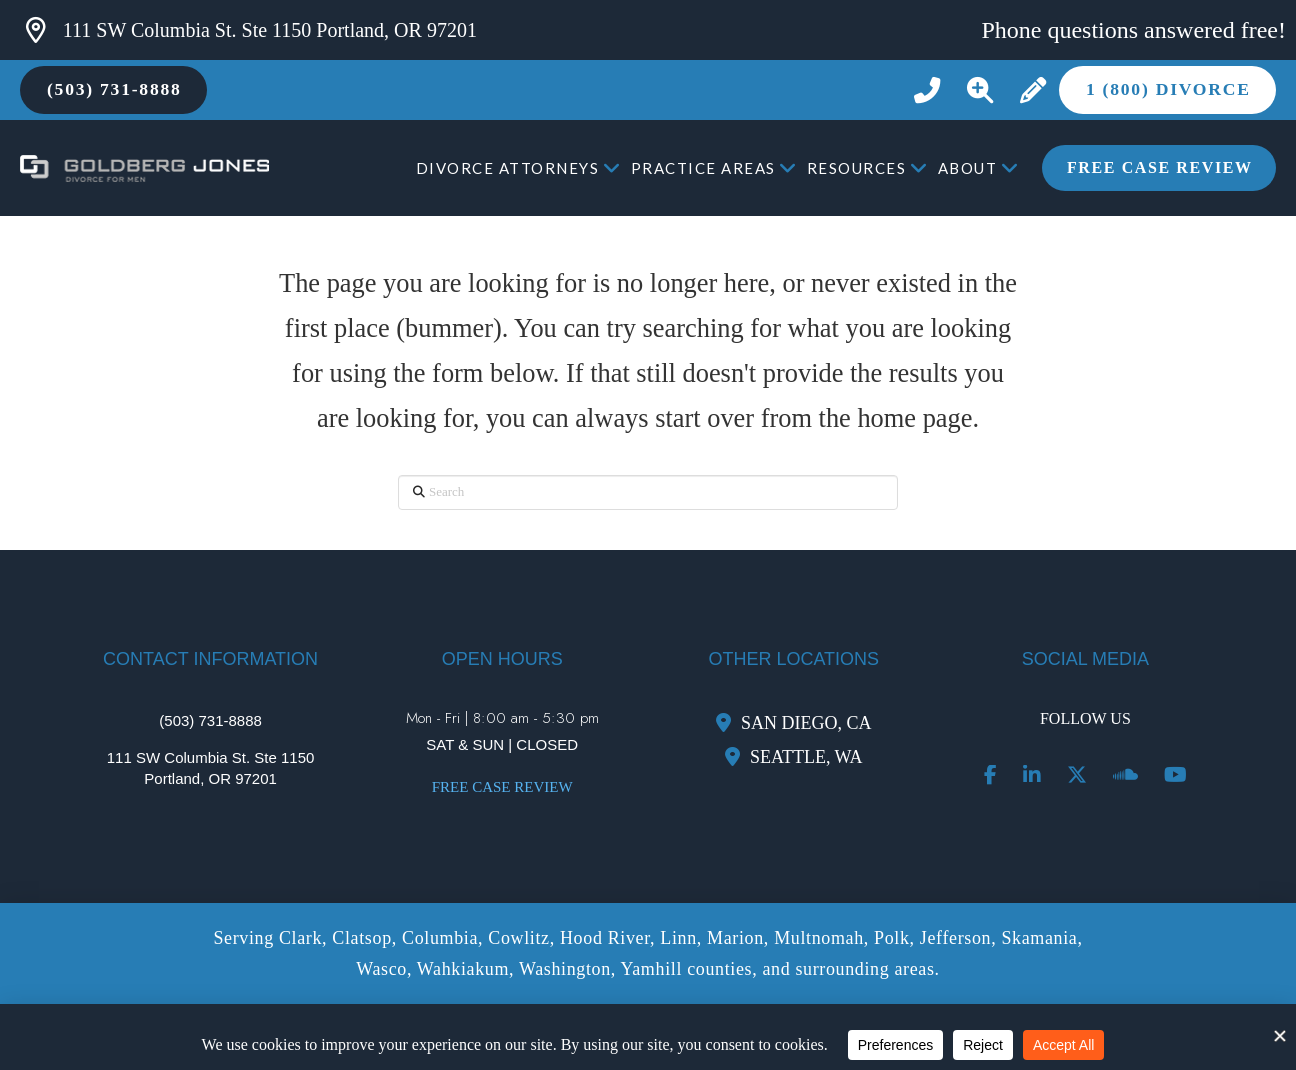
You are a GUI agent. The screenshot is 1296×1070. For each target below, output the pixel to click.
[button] (979, 90)
